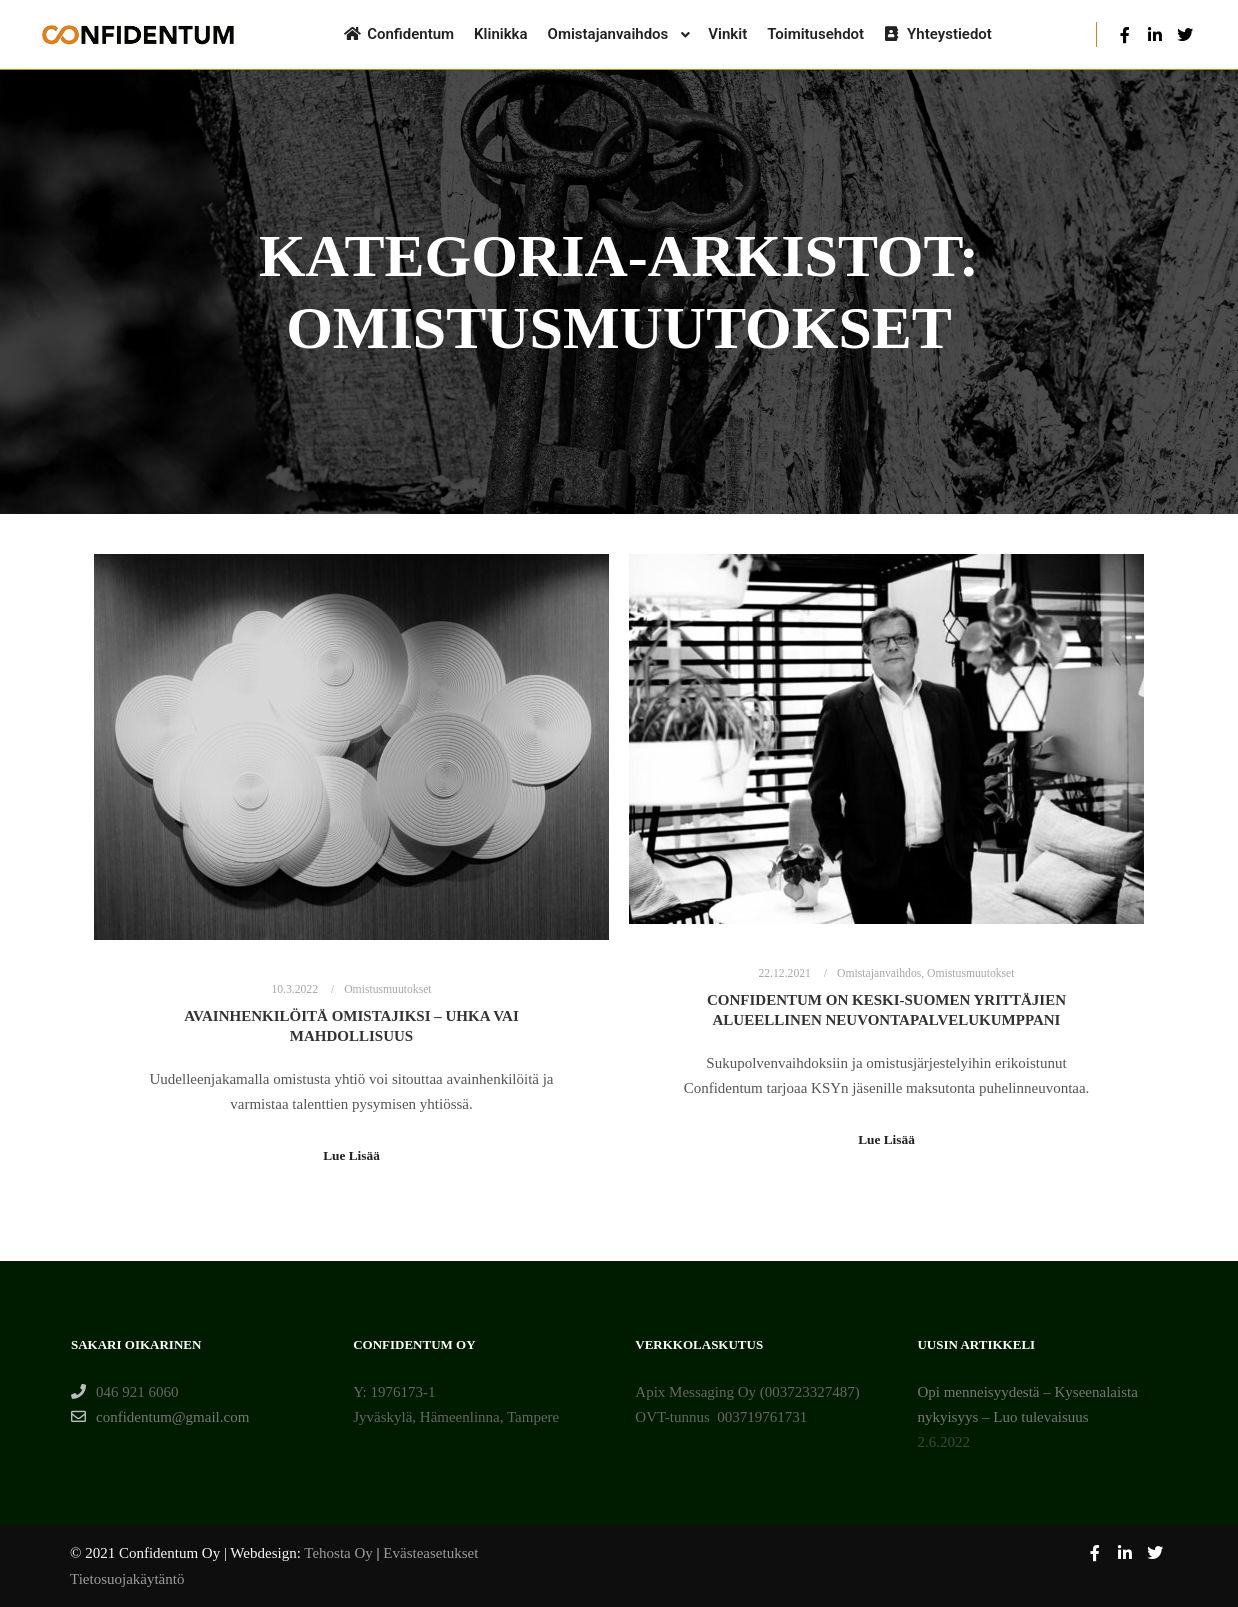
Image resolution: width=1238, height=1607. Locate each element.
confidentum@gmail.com (160, 1417)
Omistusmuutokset (387, 989)
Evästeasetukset (430, 1553)
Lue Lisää (351, 1155)
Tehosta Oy (338, 1553)
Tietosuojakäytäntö (127, 1579)
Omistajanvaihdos (879, 973)
